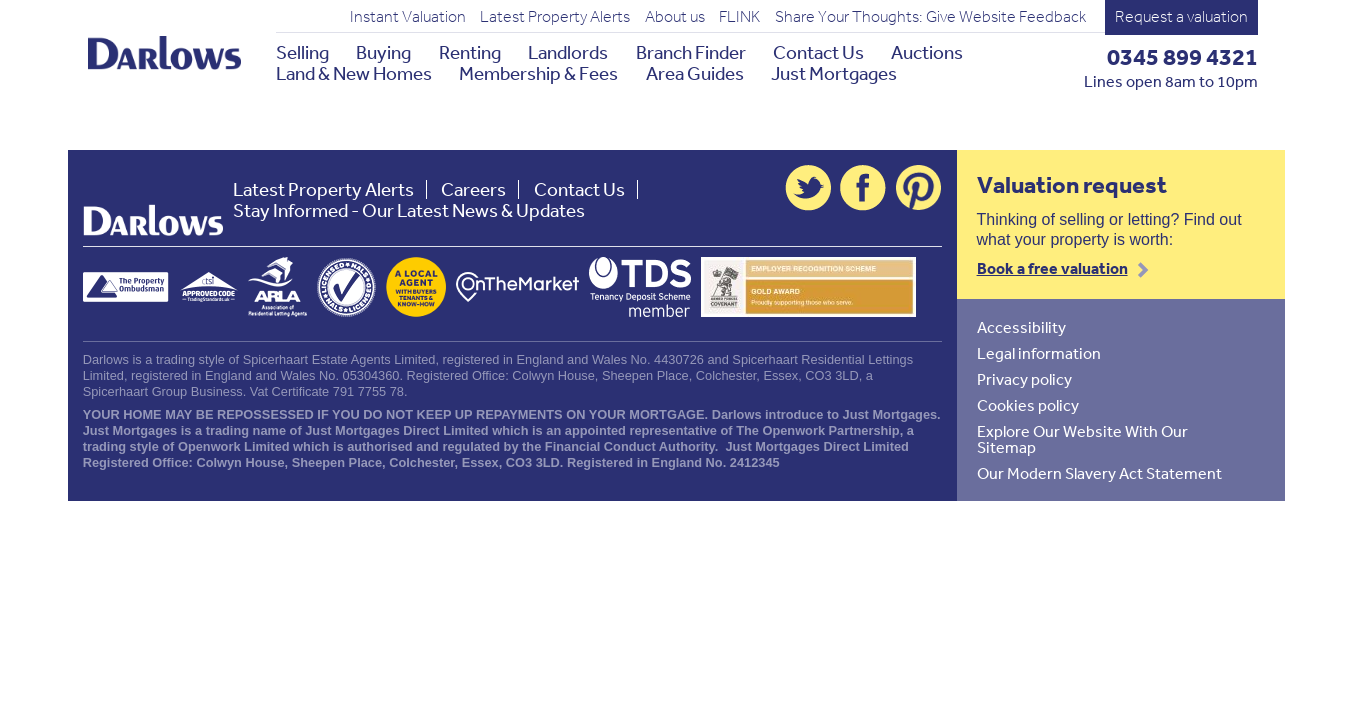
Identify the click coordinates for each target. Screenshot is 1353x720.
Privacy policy (1024, 379)
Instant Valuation (408, 17)
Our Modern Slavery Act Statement (1099, 473)
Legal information (1039, 353)
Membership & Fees (538, 73)
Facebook (863, 188)
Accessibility (1021, 327)
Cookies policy (1028, 405)
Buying (383, 52)
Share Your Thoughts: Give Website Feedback (930, 17)
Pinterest (919, 188)
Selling (302, 52)
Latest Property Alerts (555, 17)
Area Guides (695, 73)
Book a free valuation (1052, 268)
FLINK (739, 17)
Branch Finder (691, 52)
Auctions (927, 52)
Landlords (568, 52)
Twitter (808, 188)
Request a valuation (1181, 16)
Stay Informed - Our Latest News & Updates (409, 210)
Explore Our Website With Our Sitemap (1082, 439)
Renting (470, 52)
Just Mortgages (834, 73)
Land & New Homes (354, 73)
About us (675, 17)
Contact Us (818, 52)
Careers (473, 189)
